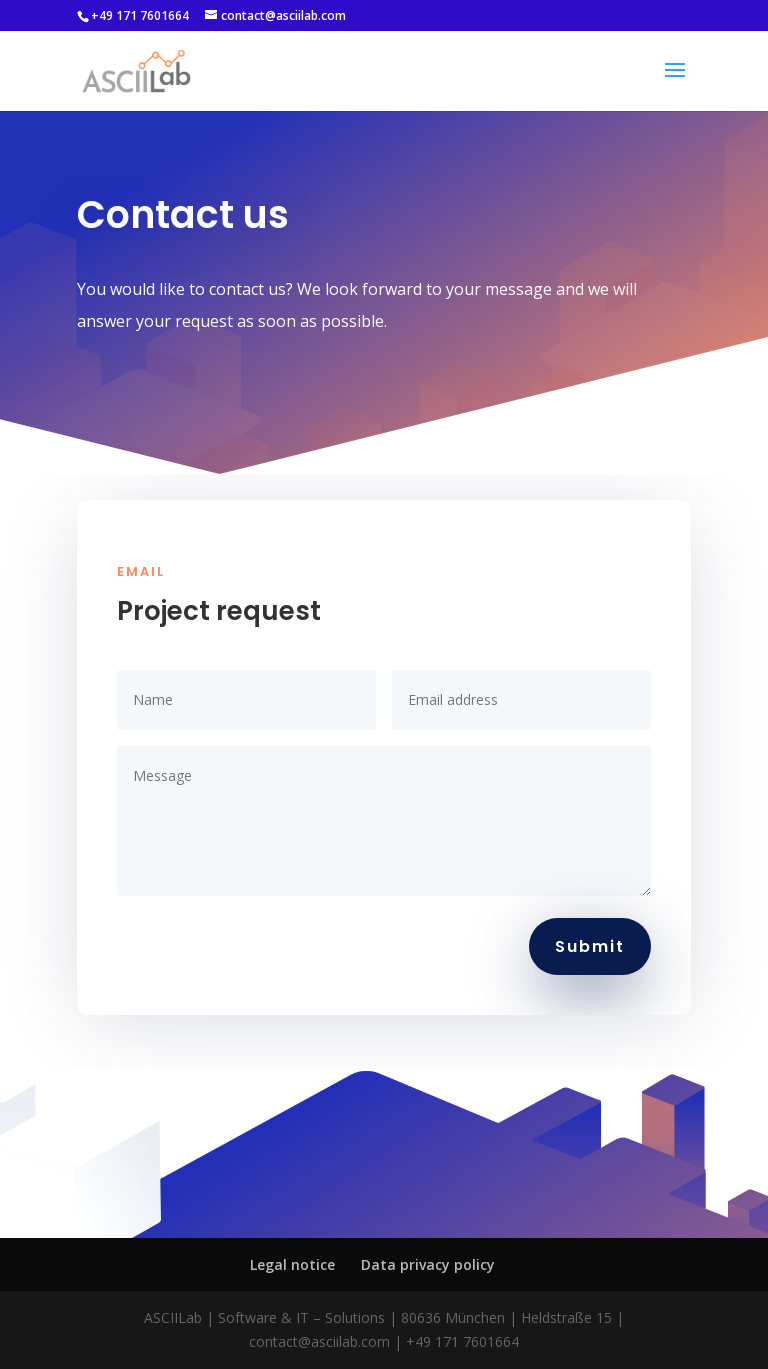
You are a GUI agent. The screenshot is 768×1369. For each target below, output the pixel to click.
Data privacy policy (428, 1264)
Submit (590, 946)
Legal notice (292, 1264)
